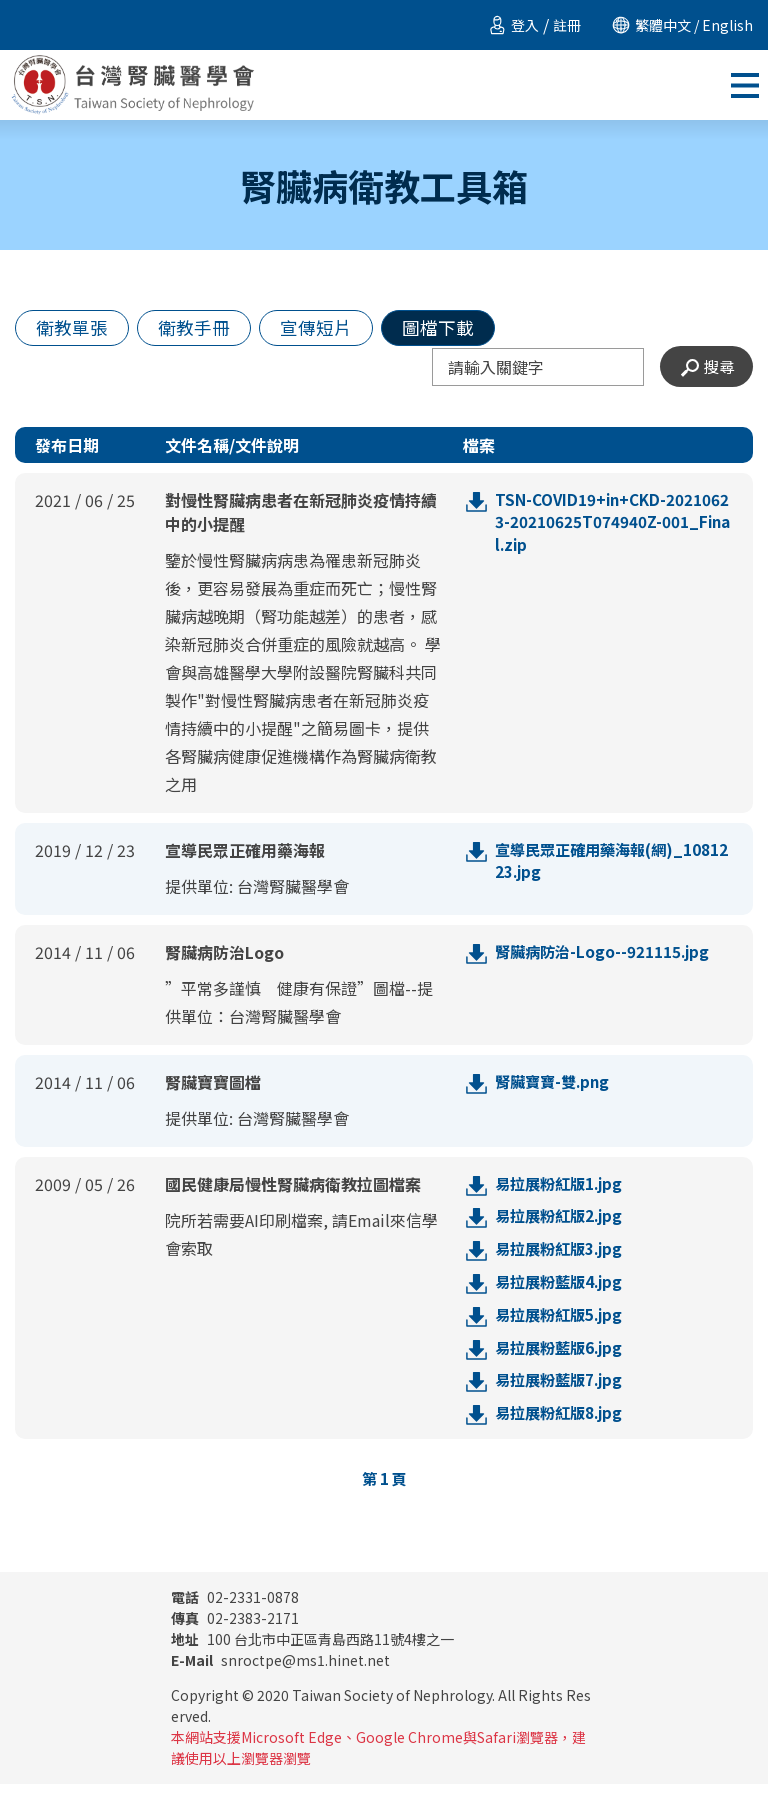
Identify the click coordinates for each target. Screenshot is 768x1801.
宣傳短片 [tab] (336, 329)
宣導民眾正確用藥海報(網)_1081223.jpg (613, 868)
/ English (722, 25)
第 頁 (384, 1495)
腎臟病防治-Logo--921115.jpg (606, 958)
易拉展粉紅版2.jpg (562, 1224)
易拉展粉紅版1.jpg (562, 1190)
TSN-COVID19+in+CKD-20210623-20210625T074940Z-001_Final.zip (610, 530)
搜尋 (705, 371)
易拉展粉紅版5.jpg (562, 1326)
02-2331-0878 (235, 1614)
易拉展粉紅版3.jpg (562, 1258)
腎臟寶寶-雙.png (555, 1088)
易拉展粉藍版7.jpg (562, 1394)
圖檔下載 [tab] (466, 329)
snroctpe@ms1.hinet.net (280, 1677)
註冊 (567, 25)
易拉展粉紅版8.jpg (562, 1428)
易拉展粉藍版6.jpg (562, 1360)
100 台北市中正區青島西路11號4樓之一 (312, 1656)
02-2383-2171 (235, 1635)
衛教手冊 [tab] (206, 329)
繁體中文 (663, 25)
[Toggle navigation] (745, 85)
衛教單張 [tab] (76, 329)
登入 (525, 25)
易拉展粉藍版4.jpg (562, 1292)
